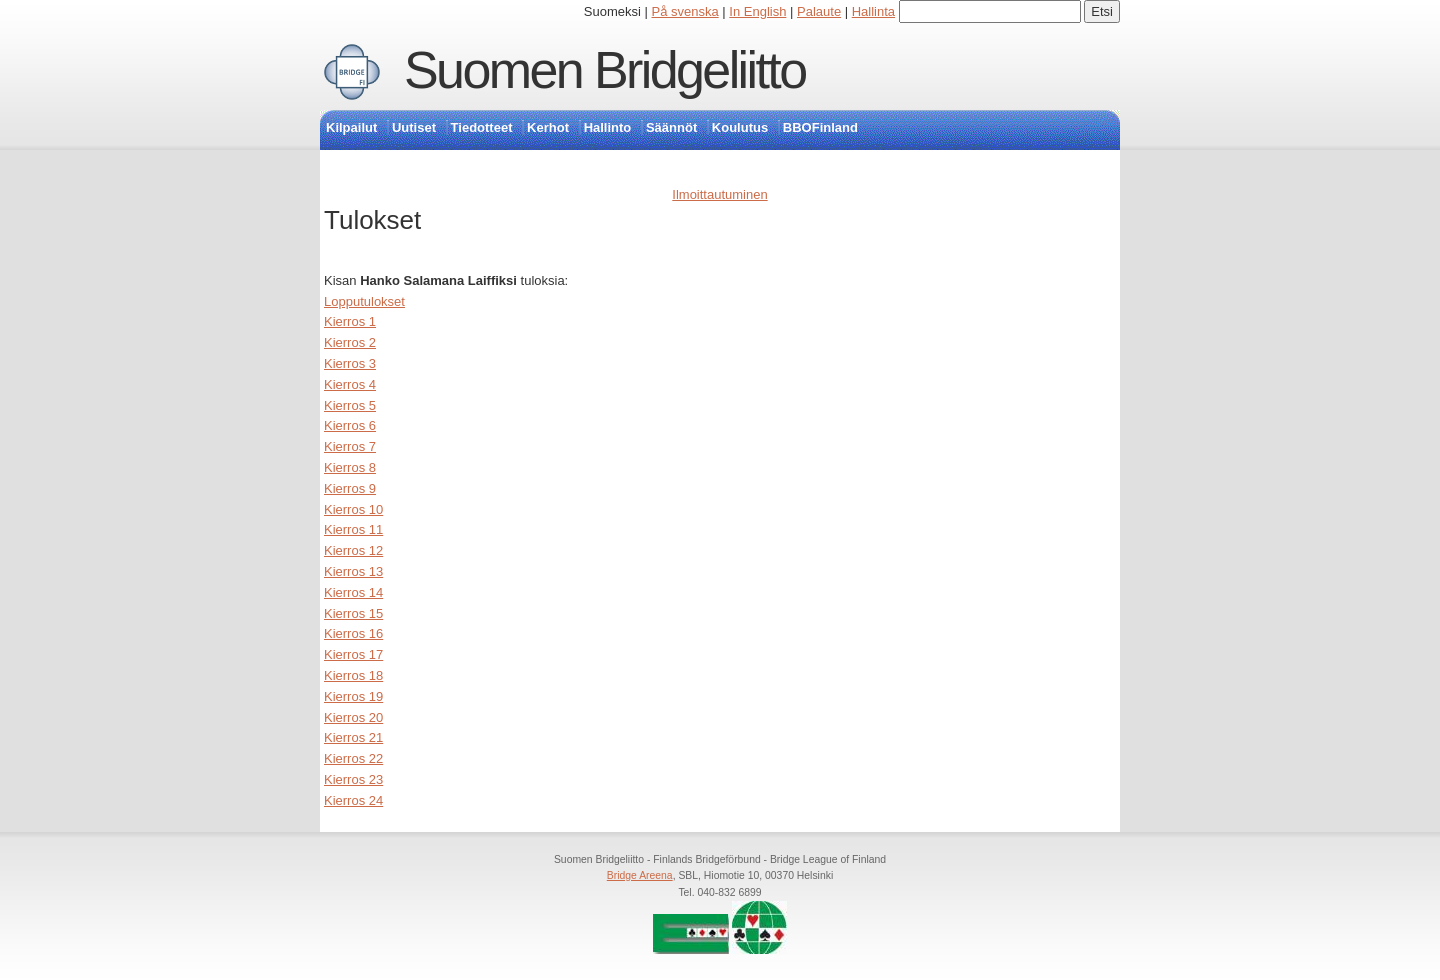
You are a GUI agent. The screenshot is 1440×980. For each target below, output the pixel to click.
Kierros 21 (353, 737)
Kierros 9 (350, 488)
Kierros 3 (350, 363)
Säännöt (671, 127)
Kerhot (548, 127)
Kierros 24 (353, 800)
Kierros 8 (350, 467)
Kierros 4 (350, 384)
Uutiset (414, 127)
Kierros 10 (353, 509)
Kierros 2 (350, 342)
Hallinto (608, 127)
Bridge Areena (640, 875)
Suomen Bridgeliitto (605, 70)
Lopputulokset (364, 301)
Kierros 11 (353, 529)
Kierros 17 (353, 654)
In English (757, 11)
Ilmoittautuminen (719, 194)
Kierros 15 (353, 613)
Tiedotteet (482, 127)
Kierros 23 (353, 779)
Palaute (819, 11)
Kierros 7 (350, 446)
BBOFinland (820, 127)
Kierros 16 (353, 633)
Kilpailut (351, 127)
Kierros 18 (353, 675)
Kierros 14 (353, 592)
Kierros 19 (353, 696)
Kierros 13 (353, 571)
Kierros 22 (353, 758)
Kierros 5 (350, 405)
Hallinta (873, 11)
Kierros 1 (350, 321)
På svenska (685, 11)
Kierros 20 (353, 717)
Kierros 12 (353, 550)
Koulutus (740, 127)
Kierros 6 (350, 425)
